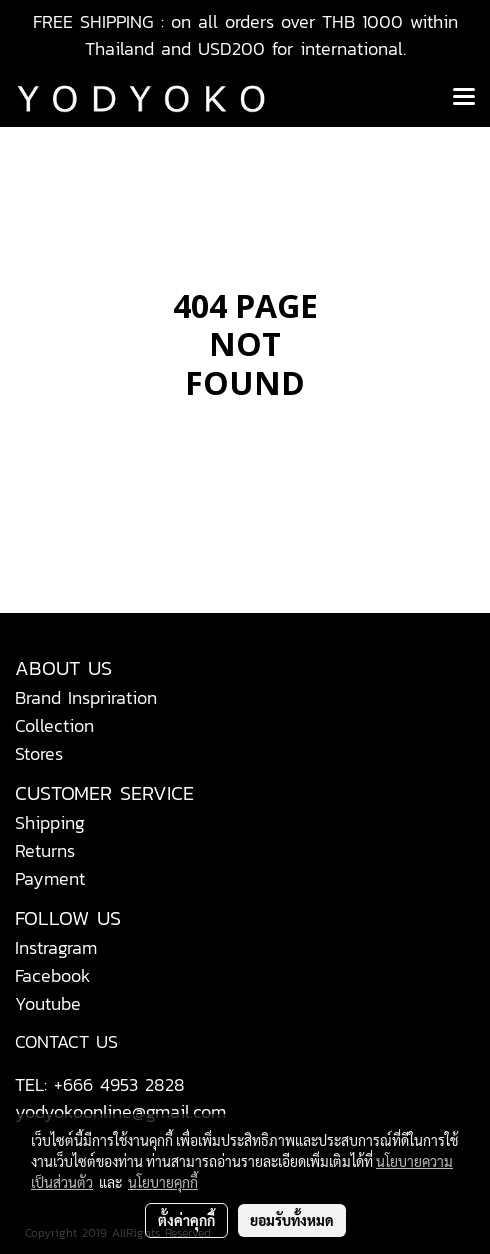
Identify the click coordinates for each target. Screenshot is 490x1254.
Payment (50, 878)
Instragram (56, 947)
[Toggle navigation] (464, 98)
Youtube (48, 1003)
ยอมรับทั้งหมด (292, 1220)
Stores (39, 753)
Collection (54, 725)
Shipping (50, 822)
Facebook (53, 975)
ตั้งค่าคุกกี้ (186, 1220)
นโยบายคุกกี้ (163, 1182)
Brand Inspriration (86, 697)
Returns (45, 850)
